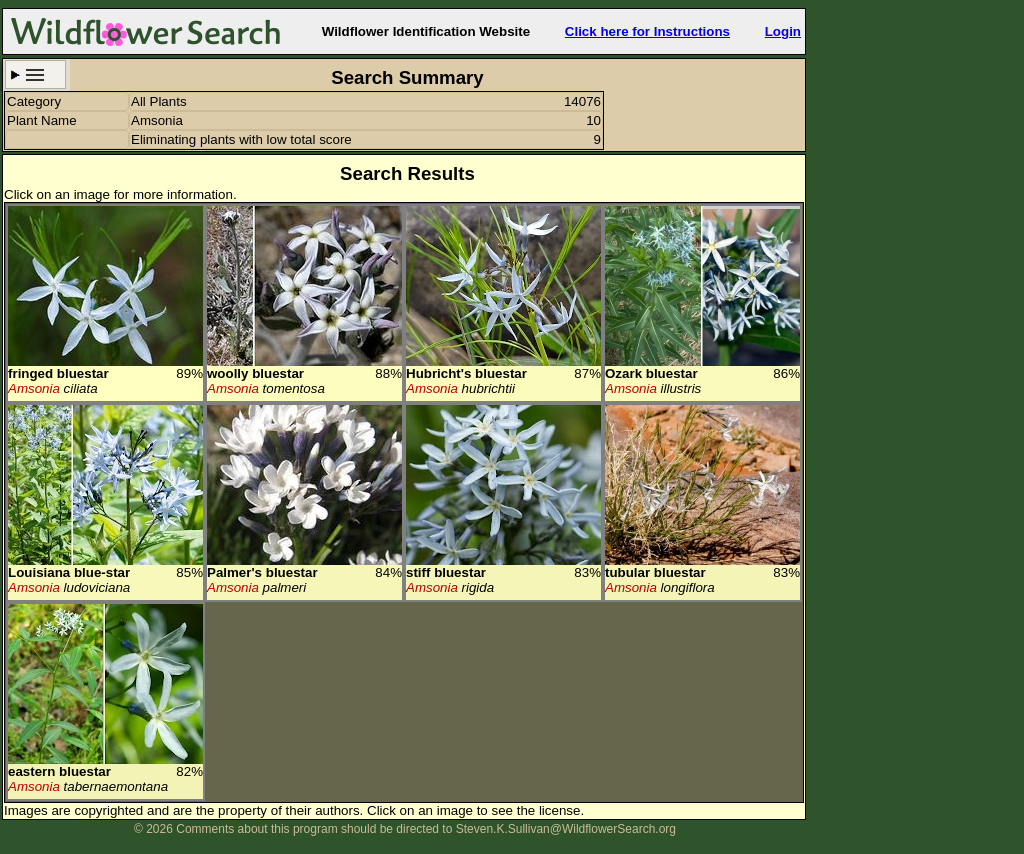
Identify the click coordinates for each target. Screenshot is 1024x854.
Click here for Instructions (647, 31)
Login (783, 31)
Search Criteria (35, 74)
